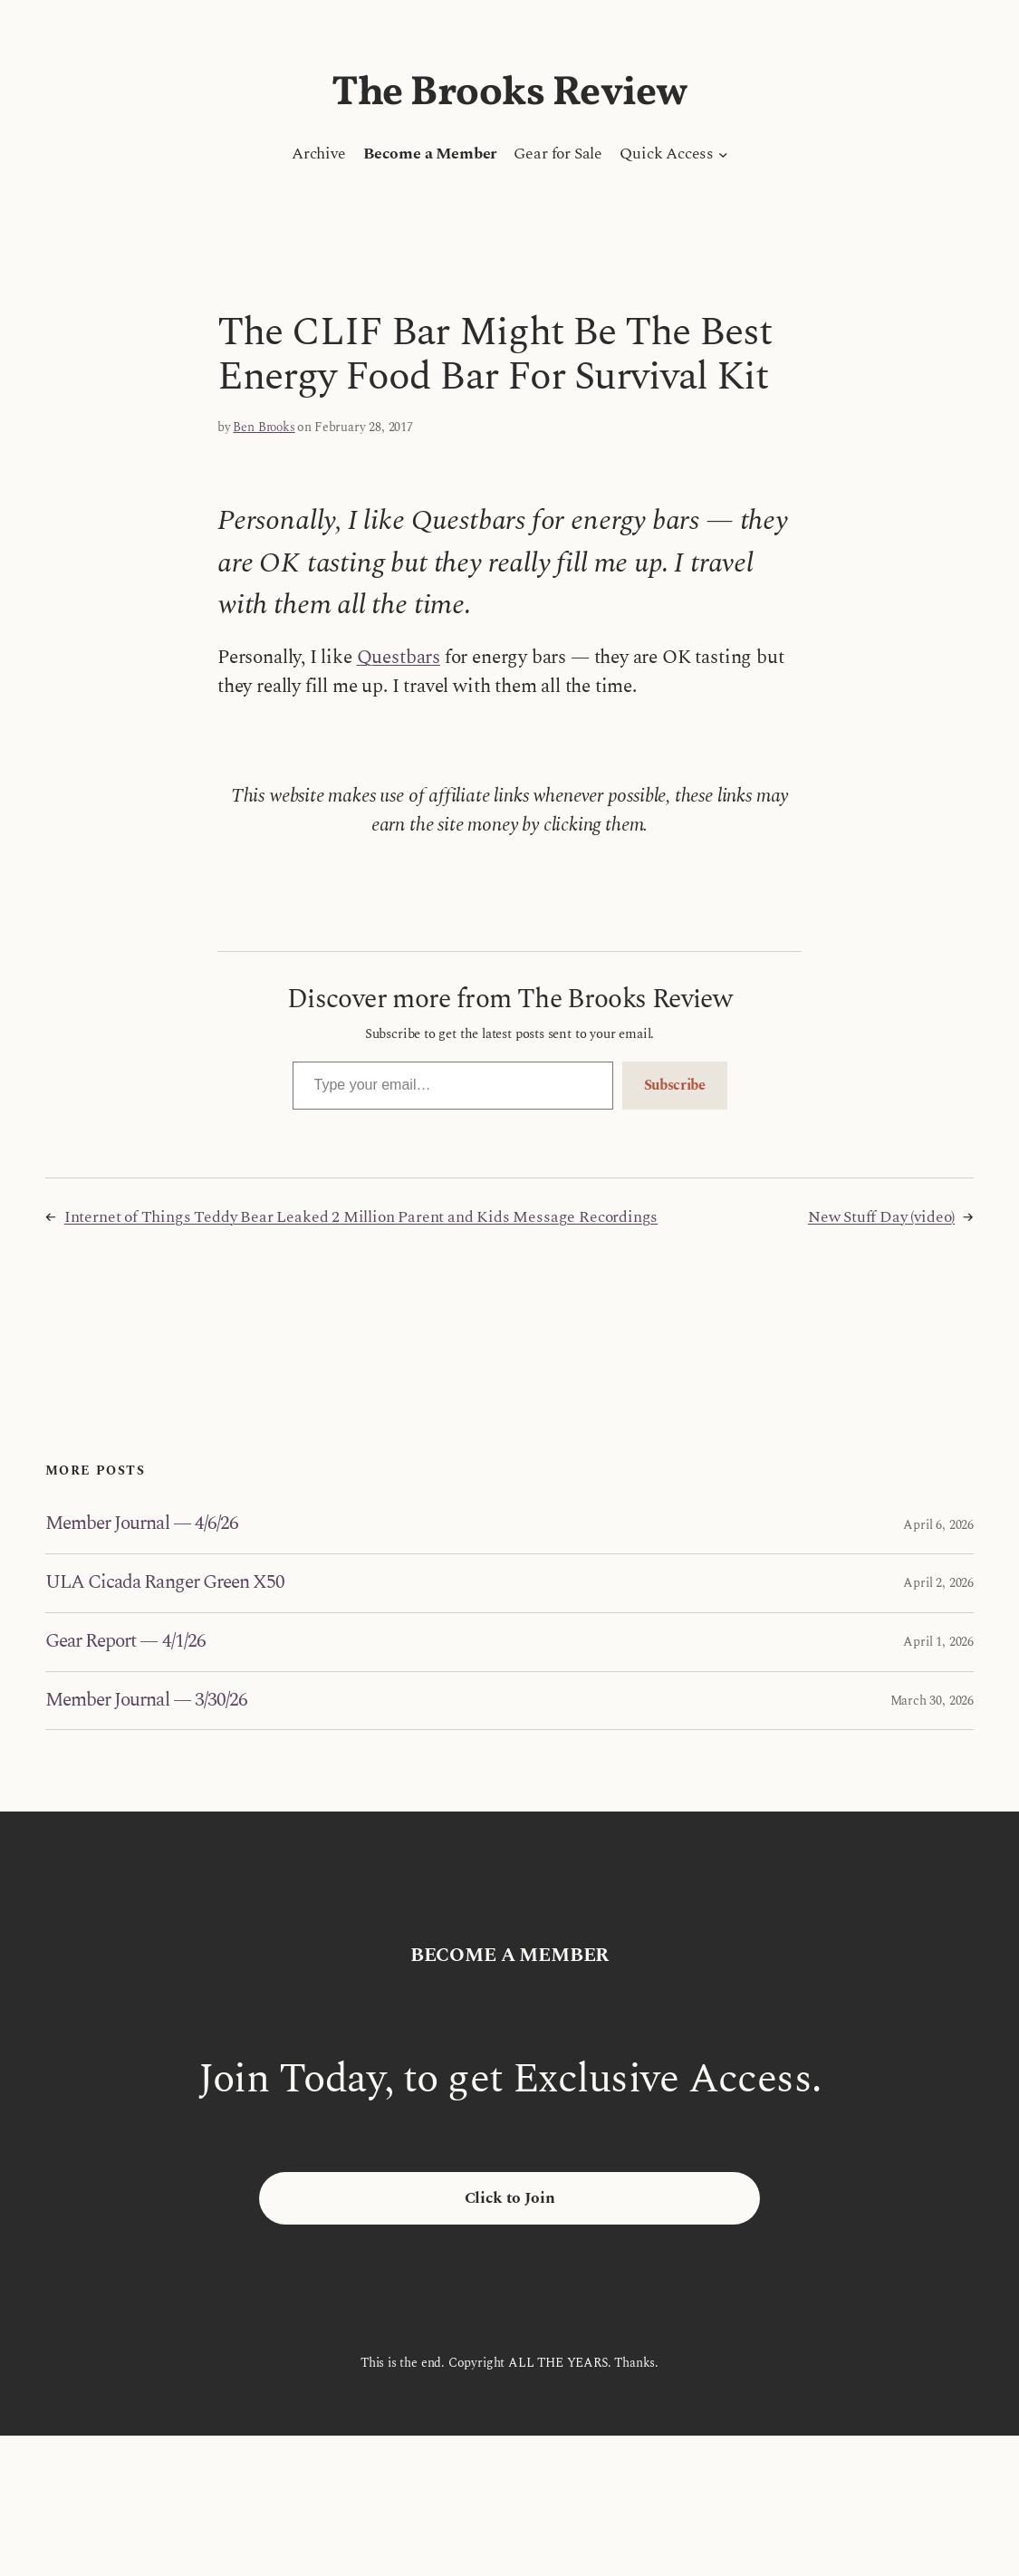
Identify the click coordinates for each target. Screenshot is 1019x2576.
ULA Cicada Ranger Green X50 (164, 1583)
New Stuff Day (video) (881, 1217)
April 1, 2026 (938, 1641)
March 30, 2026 (932, 1700)
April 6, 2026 (938, 1524)
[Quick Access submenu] (723, 154)
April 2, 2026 (938, 1582)
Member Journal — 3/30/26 (146, 1701)
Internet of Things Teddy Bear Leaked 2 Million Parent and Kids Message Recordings (361, 1217)
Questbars (398, 657)
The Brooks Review (509, 93)
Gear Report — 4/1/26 (125, 1642)
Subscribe (675, 1085)
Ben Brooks (263, 427)
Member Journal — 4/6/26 (141, 1524)
